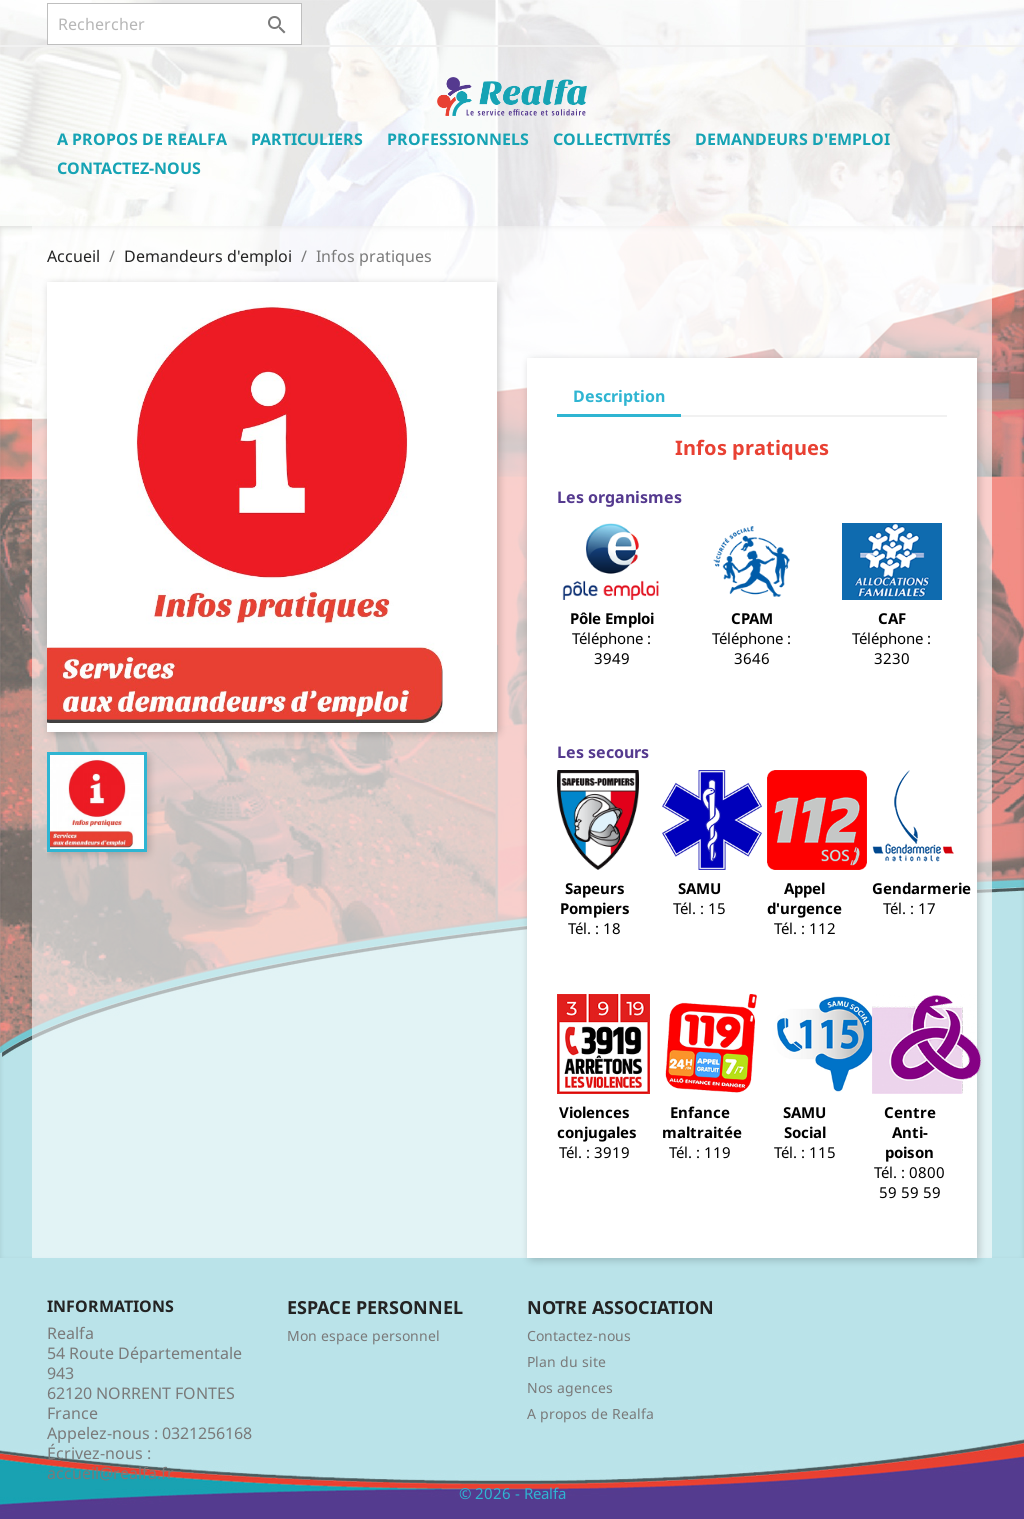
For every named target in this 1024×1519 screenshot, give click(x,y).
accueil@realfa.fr (110, 1473)
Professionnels (458, 139)
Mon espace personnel (363, 1335)
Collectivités (612, 139)
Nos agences (570, 1387)
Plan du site (566, 1361)
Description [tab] (619, 396)
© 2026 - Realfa (512, 1493)
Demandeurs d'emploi (792, 139)
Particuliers (307, 139)
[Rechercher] (174, 24)
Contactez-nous (129, 168)
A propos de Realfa (142, 139)
